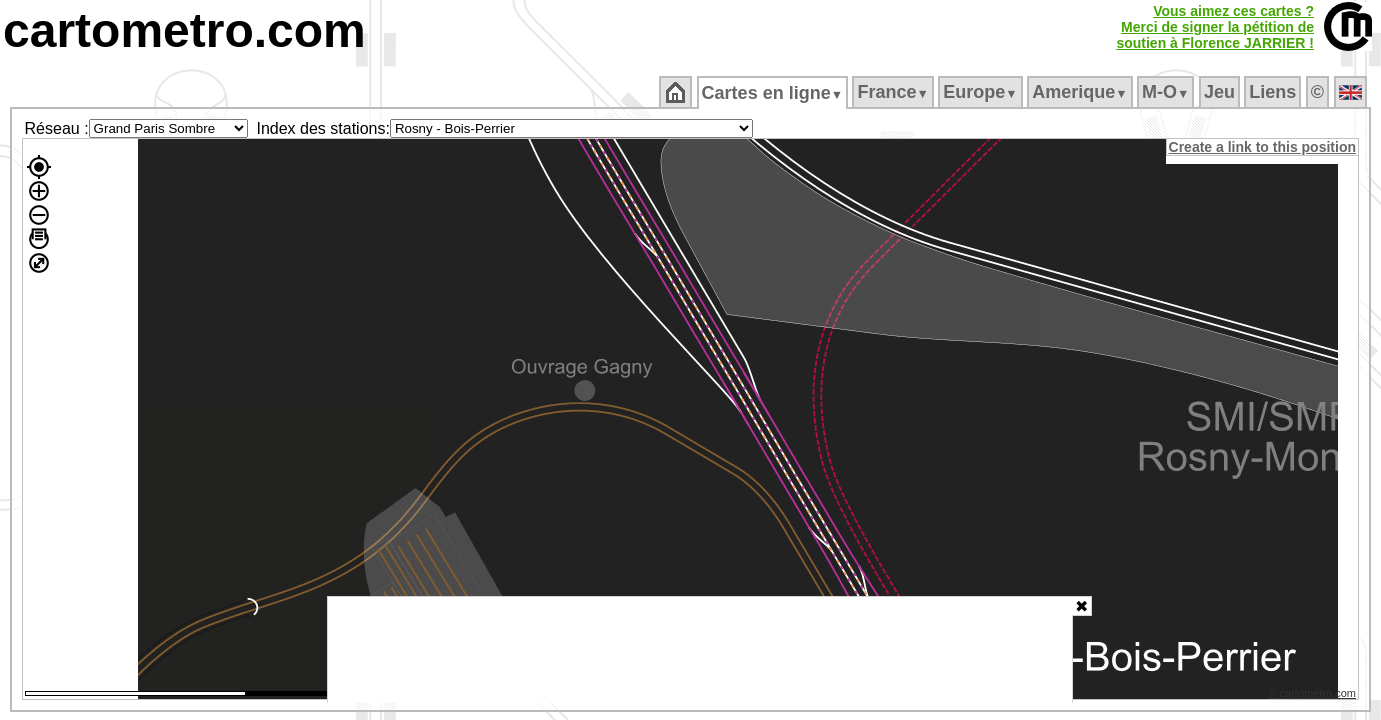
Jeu (1220, 92)
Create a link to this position (1263, 147)
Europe (982, 92)
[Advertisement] (700, 650)
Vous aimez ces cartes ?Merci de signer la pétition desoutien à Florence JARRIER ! (1215, 27)
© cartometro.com (1314, 696)
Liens (1274, 92)
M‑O (1167, 92)
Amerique (1081, 92)
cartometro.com (184, 30)
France (894, 92)
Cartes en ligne (773, 93)
